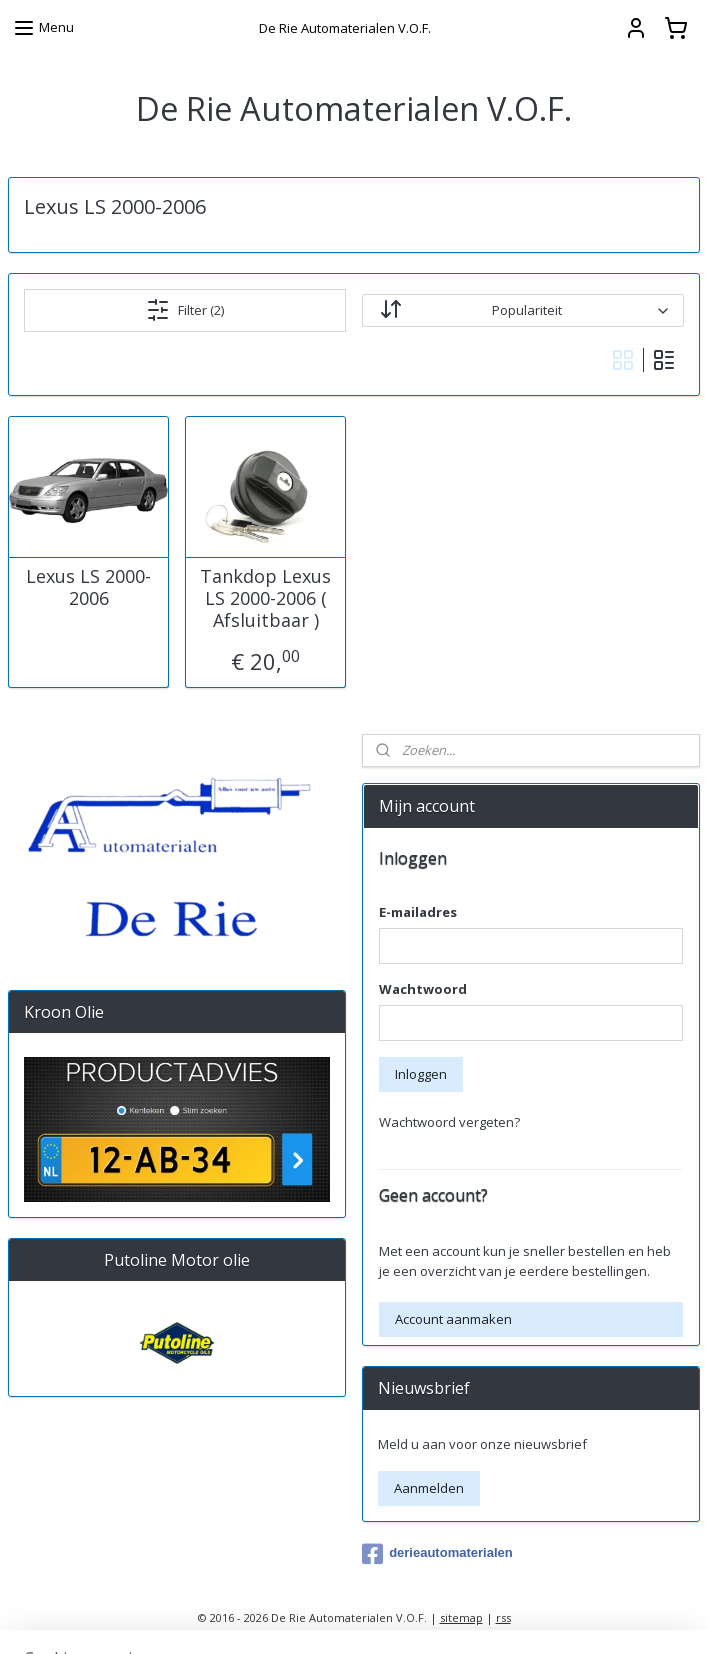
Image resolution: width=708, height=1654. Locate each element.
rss (503, 1617)
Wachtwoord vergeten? (449, 1122)
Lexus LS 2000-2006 (88, 587)
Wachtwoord (423, 989)
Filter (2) (185, 310)
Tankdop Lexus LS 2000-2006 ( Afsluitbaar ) (265, 598)
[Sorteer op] (522, 310)
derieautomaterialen (437, 1554)
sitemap (461, 1617)
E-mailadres (418, 912)
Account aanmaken (453, 1319)
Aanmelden (429, 1488)
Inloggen (421, 1074)
